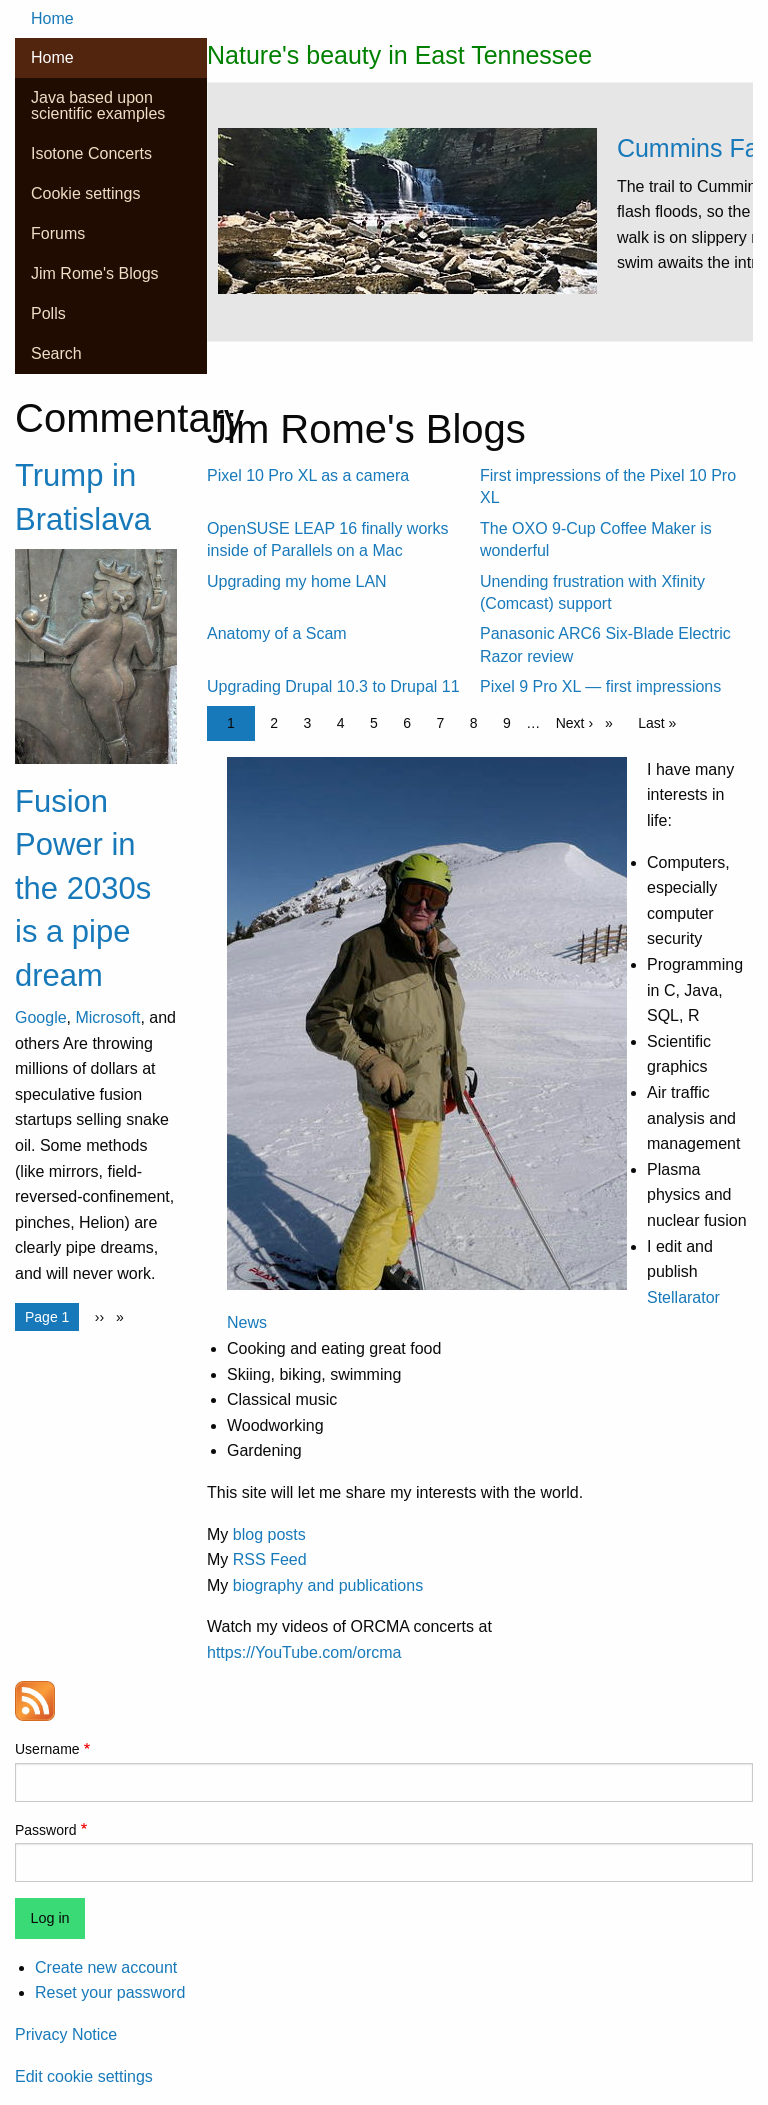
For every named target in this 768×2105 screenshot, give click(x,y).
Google (41, 1017)
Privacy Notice (66, 2034)
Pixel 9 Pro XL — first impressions (600, 686)
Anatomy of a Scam (277, 633)
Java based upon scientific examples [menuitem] (98, 105)
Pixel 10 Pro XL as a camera (308, 475)
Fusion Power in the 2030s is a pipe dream (83, 888)
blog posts (269, 1534)
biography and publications (328, 1585)
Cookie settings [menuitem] (85, 193)
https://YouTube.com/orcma (304, 1652)
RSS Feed (270, 1559)
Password (45, 1830)
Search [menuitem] (56, 353)
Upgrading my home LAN (297, 581)
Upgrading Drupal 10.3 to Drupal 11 (333, 686)
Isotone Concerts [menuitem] (91, 153)
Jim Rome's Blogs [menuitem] (95, 273)
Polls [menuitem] (48, 313)
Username (47, 1749)
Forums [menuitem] (58, 233)
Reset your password (110, 1992)
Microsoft (107, 1017)
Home (52, 18)
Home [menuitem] (52, 57)
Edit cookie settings (84, 2076)
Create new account (106, 1967)
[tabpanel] (480, 241)
